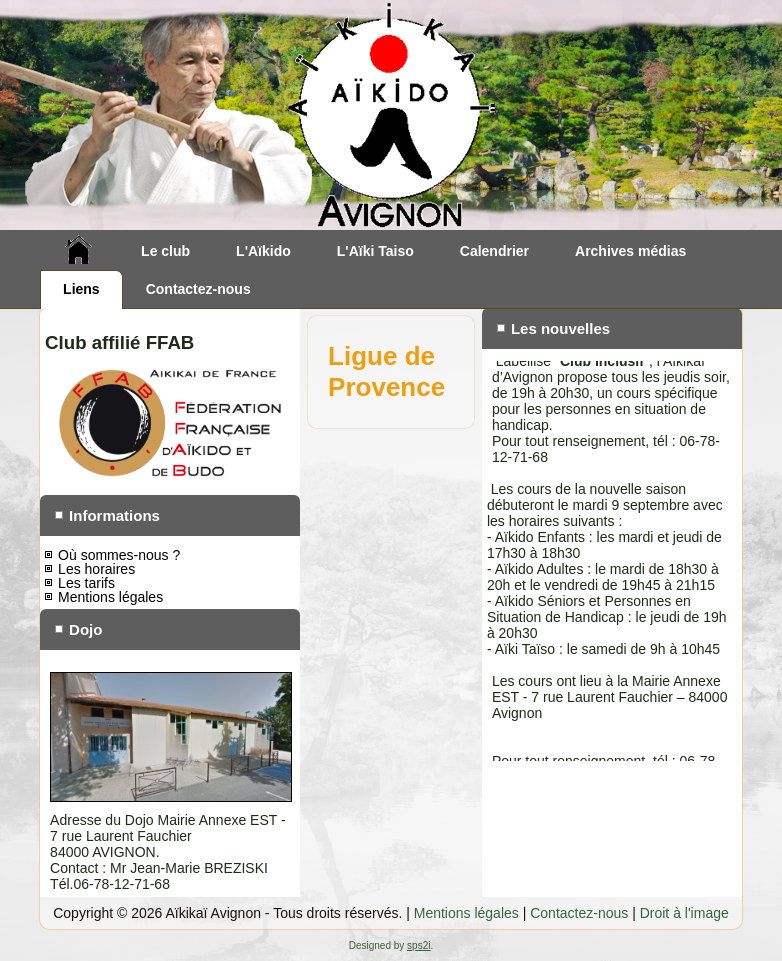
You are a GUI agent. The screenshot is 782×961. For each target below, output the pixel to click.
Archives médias (630, 251)
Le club (165, 251)
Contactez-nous (198, 289)
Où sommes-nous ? (119, 555)
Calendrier (494, 251)
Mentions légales (110, 597)
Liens (81, 289)
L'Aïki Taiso (375, 251)
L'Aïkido (263, 251)
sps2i (418, 945)
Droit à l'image (684, 913)
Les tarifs (86, 583)
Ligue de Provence (386, 371)
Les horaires (96, 569)
